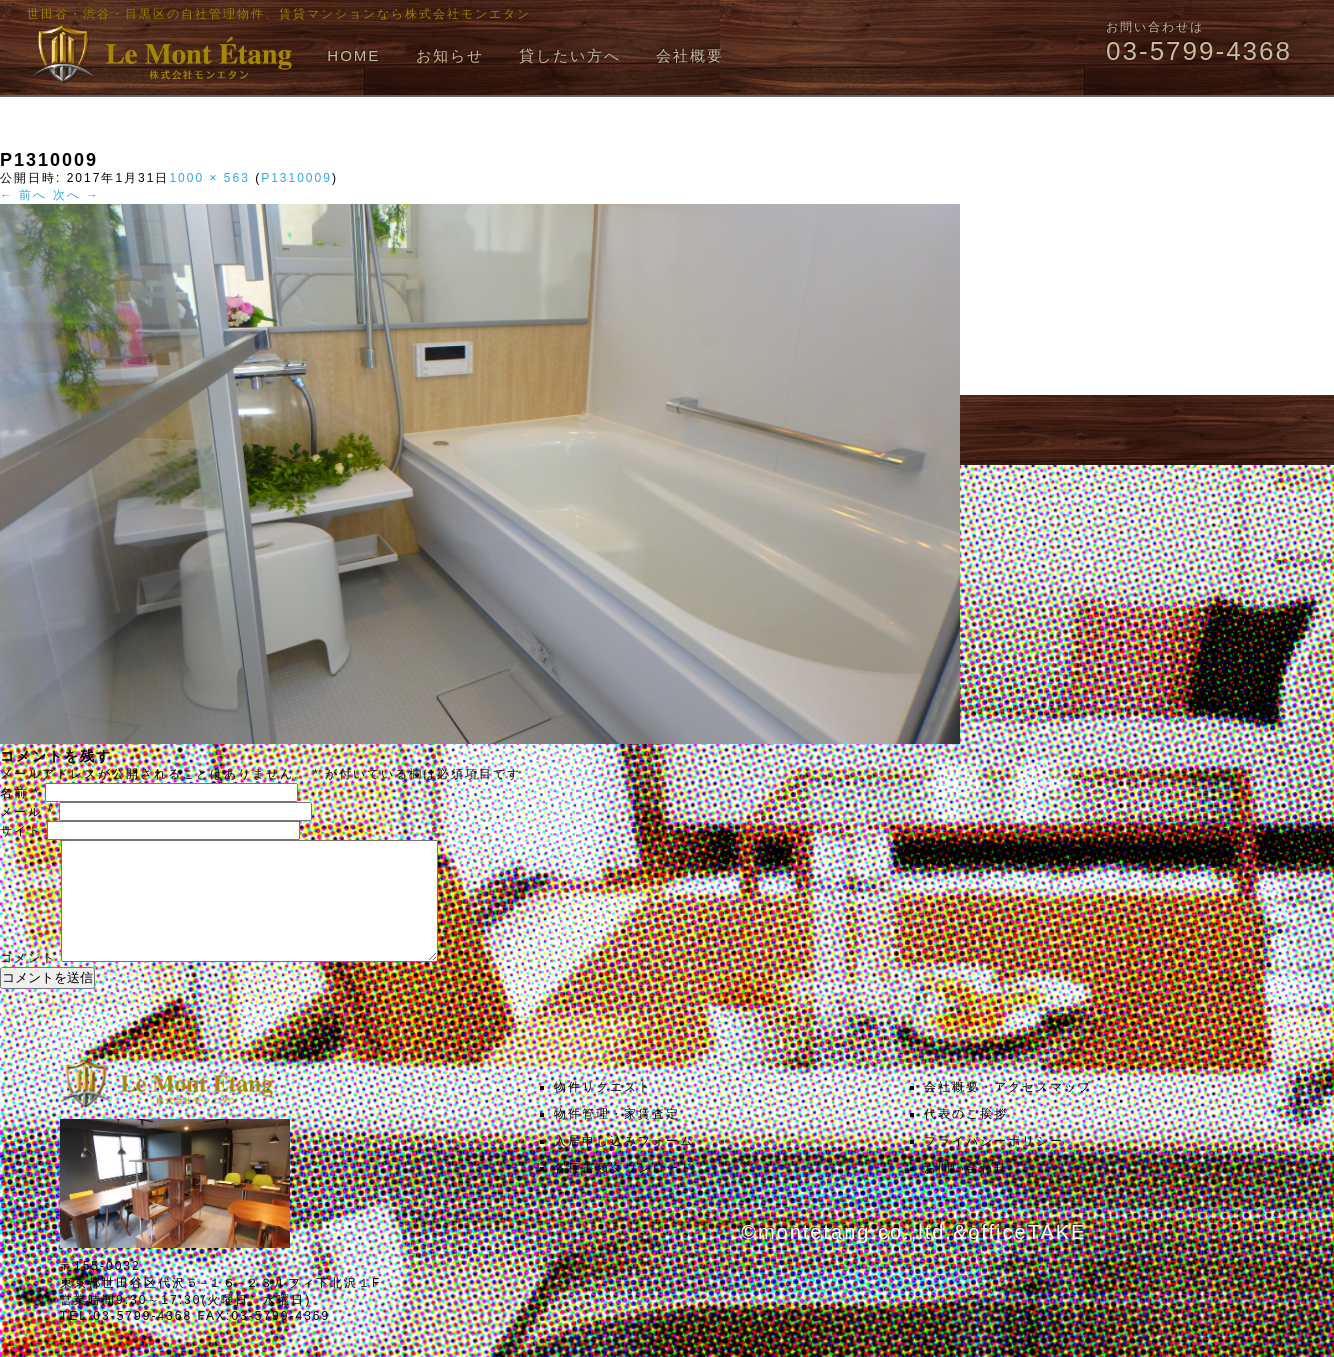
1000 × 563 (209, 178)
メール (27, 812)
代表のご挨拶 (966, 1138)
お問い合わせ (966, 1192)
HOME (353, 55)
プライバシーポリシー (994, 1165)
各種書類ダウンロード (624, 1192)
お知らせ (450, 55)
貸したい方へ (570, 55)
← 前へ (23, 195)
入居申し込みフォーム (624, 1165)
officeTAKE (1027, 1256)
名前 (20, 793)
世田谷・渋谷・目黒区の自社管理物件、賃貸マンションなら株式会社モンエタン (279, 14)
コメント (28, 982)
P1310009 (296, 178)
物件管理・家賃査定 (617, 1138)
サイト (21, 831)
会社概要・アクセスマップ (1008, 1111)
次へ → (76, 195)
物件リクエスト (603, 1111)
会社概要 (690, 55)
